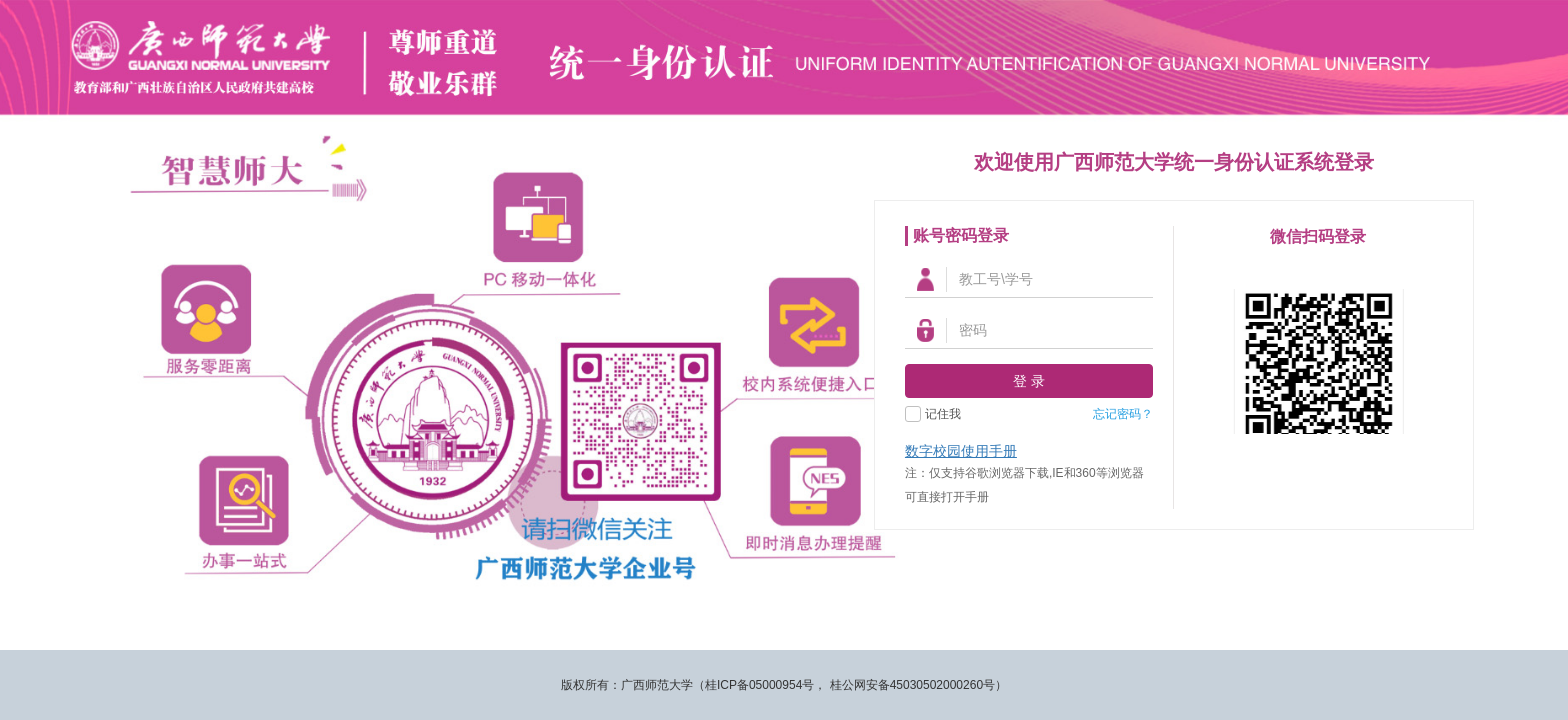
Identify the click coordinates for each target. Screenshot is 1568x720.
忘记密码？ (1123, 414)
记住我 (943, 414)
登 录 (1029, 381)
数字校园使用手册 (961, 451)
